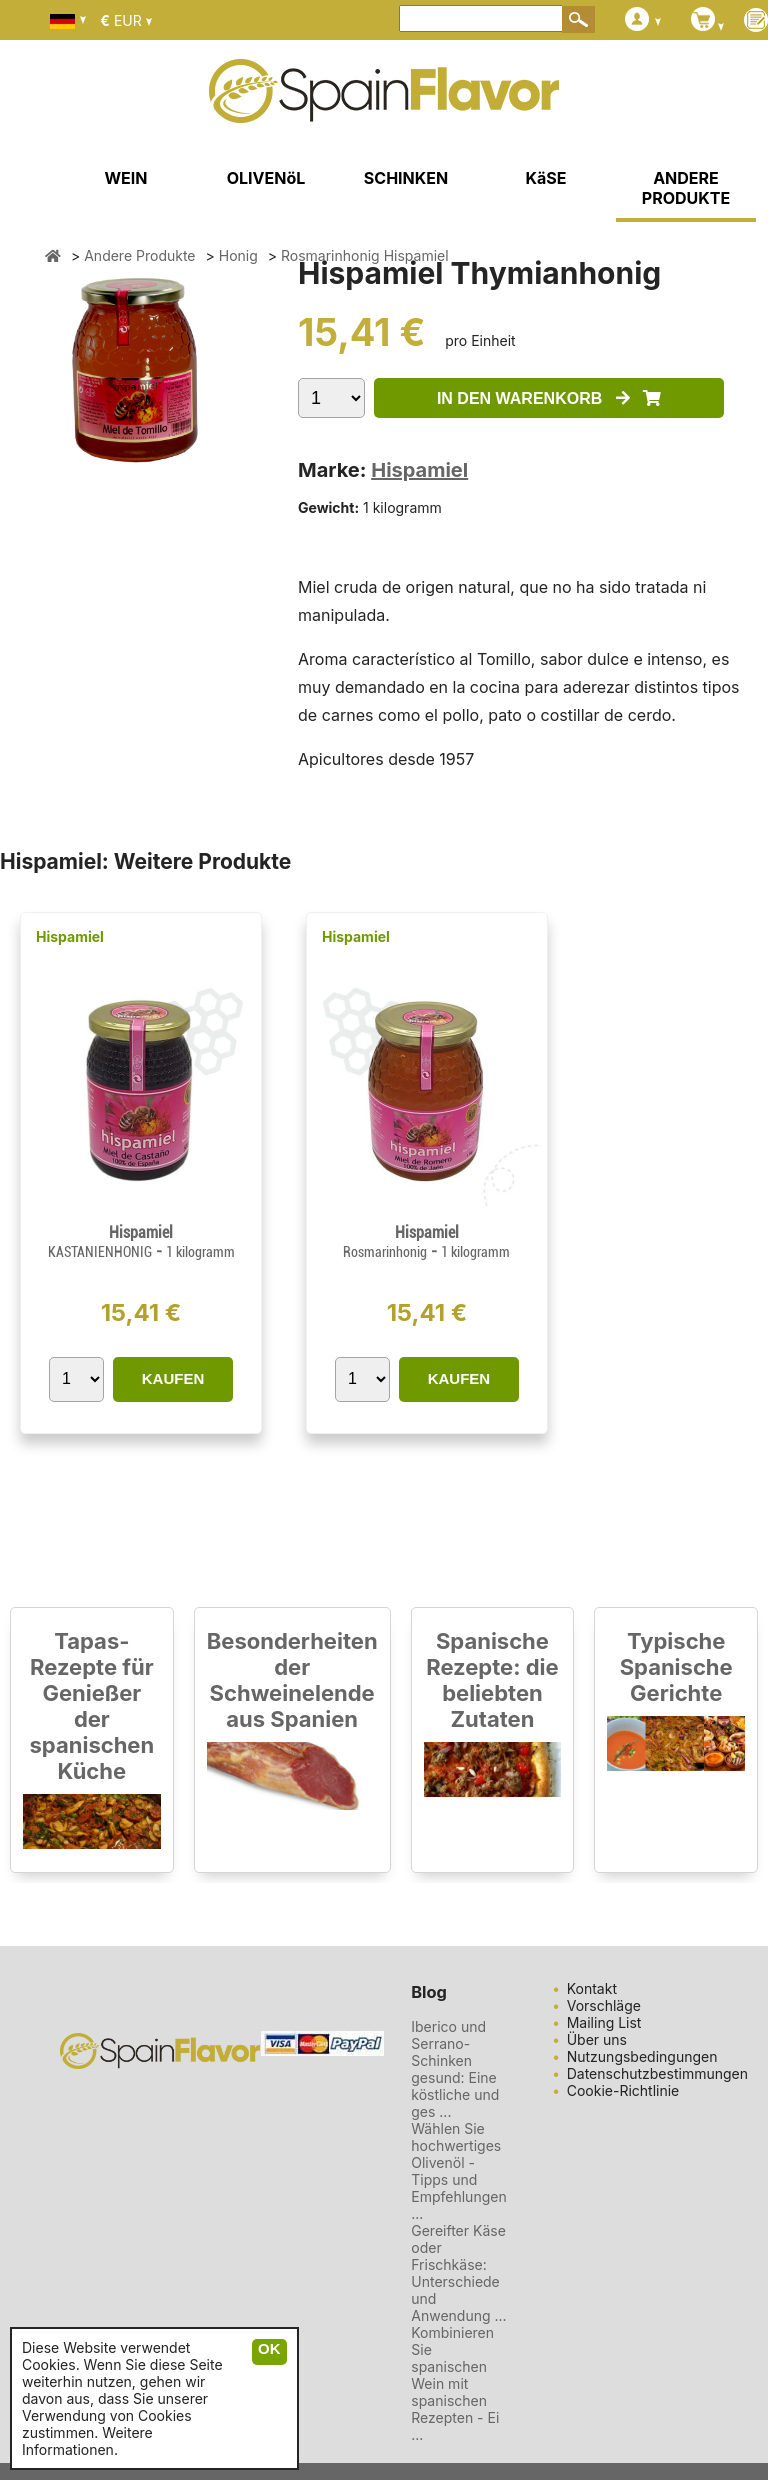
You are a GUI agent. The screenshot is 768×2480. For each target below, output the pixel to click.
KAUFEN (173, 1378)
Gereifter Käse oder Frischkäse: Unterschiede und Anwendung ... (458, 2273)
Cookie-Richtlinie (623, 2090)
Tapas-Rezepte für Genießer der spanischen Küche (92, 1706)
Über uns (597, 2039)
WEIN (125, 178)
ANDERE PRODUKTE (686, 188)
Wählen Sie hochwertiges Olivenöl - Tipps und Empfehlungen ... (458, 2171)
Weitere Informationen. (87, 2441)
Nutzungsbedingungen (642, 2056)
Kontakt (592, 1988)
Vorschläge (604, 2005)
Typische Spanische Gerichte (676, 1667)
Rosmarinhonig (385, 1252)
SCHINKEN (406, 178)
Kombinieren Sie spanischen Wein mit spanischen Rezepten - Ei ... (455, 2383)
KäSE (546, 178)
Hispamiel (419, 470)
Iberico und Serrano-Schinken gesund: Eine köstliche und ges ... (455, 2069)
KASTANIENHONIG (100, 1252)
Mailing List (604, 2022)
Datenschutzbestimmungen (657, 2073)
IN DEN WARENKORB (549, 398)
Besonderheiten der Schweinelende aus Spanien (292, 1680)
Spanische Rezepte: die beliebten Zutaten (492, 1680)
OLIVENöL (266, 178)
